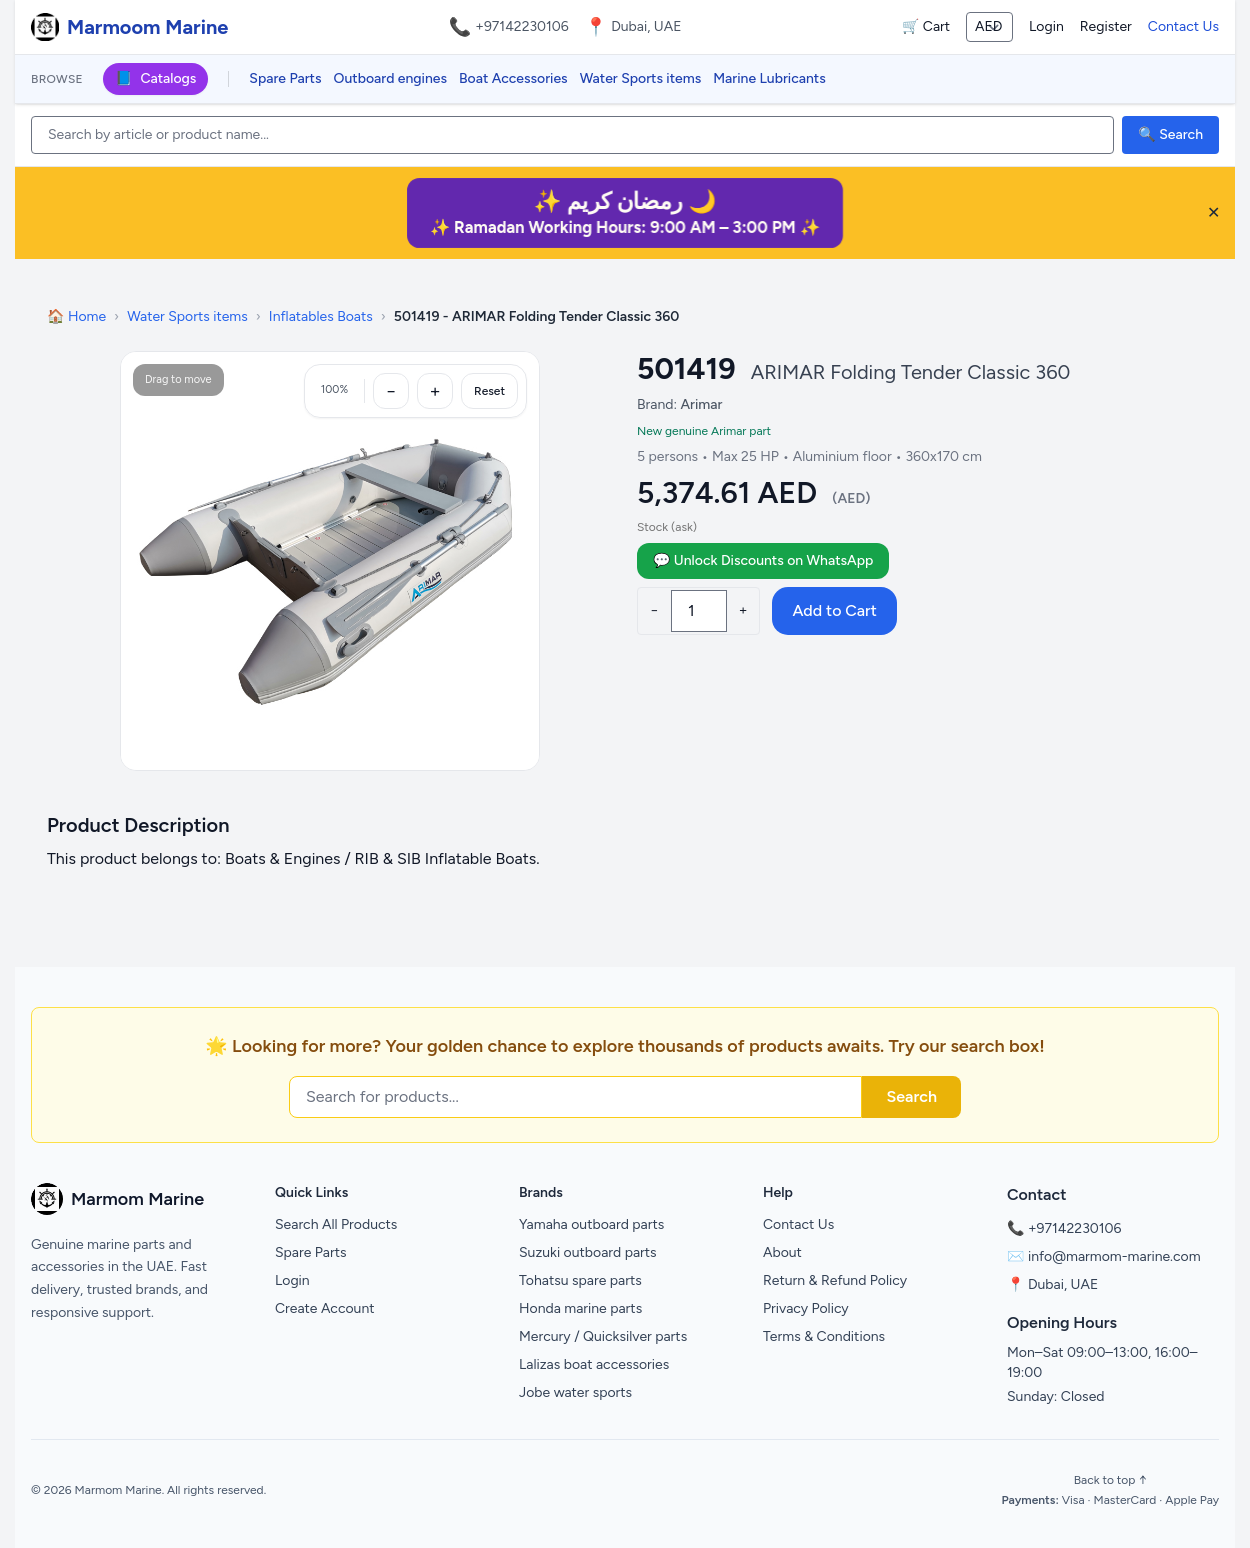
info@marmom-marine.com (1114, 1256)
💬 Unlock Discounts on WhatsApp (763, 560)
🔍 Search (1170, 134)
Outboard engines (390, 78)
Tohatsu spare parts (580, 1280)
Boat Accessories (513, 78)
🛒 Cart (926, 26)
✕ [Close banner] (1213, 212)
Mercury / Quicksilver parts (603, 1336)
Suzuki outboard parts (588, 1252)
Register (1106, 26)
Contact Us (1183, 26)
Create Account (325, 1308)
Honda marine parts (580, 1308)
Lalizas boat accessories (594, 1364)
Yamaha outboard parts (591, 1224)
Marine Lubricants (769, 78)
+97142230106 (522, 26)
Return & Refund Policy (835, 1280)
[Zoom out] (391, 391)
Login (1046, 26)
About (782, 1252)
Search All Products (336, 1224)
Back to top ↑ (1110, 1480)
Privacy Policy (806, 1308)
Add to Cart (834, 610)
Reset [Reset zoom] (489, 391)
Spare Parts (285, 78)
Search (911, 1096)
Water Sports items (641, 78)
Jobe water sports (575, 1392)
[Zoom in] (435, 391)
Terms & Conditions (824, 1336)
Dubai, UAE (1063, 1284)
